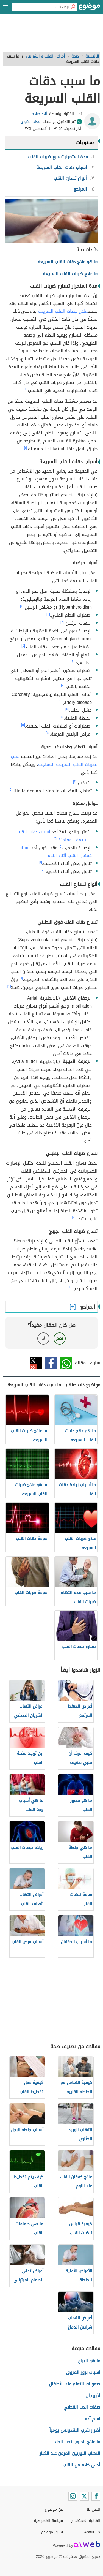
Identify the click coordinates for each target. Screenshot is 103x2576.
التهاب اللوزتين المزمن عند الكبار (70, 2453)
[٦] (21, 978)
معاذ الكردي (30, 121)
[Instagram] (72, 2496)
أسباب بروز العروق (83, 2372)
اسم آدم (92, 2418)
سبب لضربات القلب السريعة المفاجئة (54, 760)
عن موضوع (54, 2509)
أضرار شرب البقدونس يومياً (74, 2430)
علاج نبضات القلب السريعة (63, 311)
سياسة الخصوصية (48, 2521)
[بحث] (73, 7)
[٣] (62, 622)
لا (43, 1338)
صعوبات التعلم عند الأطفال (74, 2384)
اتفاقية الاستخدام (85, 2521)
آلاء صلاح (39, 114)
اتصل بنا (93, 2509)
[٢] (13, 517)
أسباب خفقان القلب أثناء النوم (55, 852)
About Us (92, 2532)
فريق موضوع (52, 2532)
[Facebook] (95, 2496)
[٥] (60, 701)
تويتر (36, 1363)
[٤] (23, 646)
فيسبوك (51, 1363)
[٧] (74, 1217)
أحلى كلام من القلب (81, 2465)
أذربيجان (92, 2395)
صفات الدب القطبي (81, 2407)
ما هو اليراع (89, 2361)
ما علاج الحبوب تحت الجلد (77, 2442)
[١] (25, 389)
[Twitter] (84, 2496)
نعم (59, 1338)
